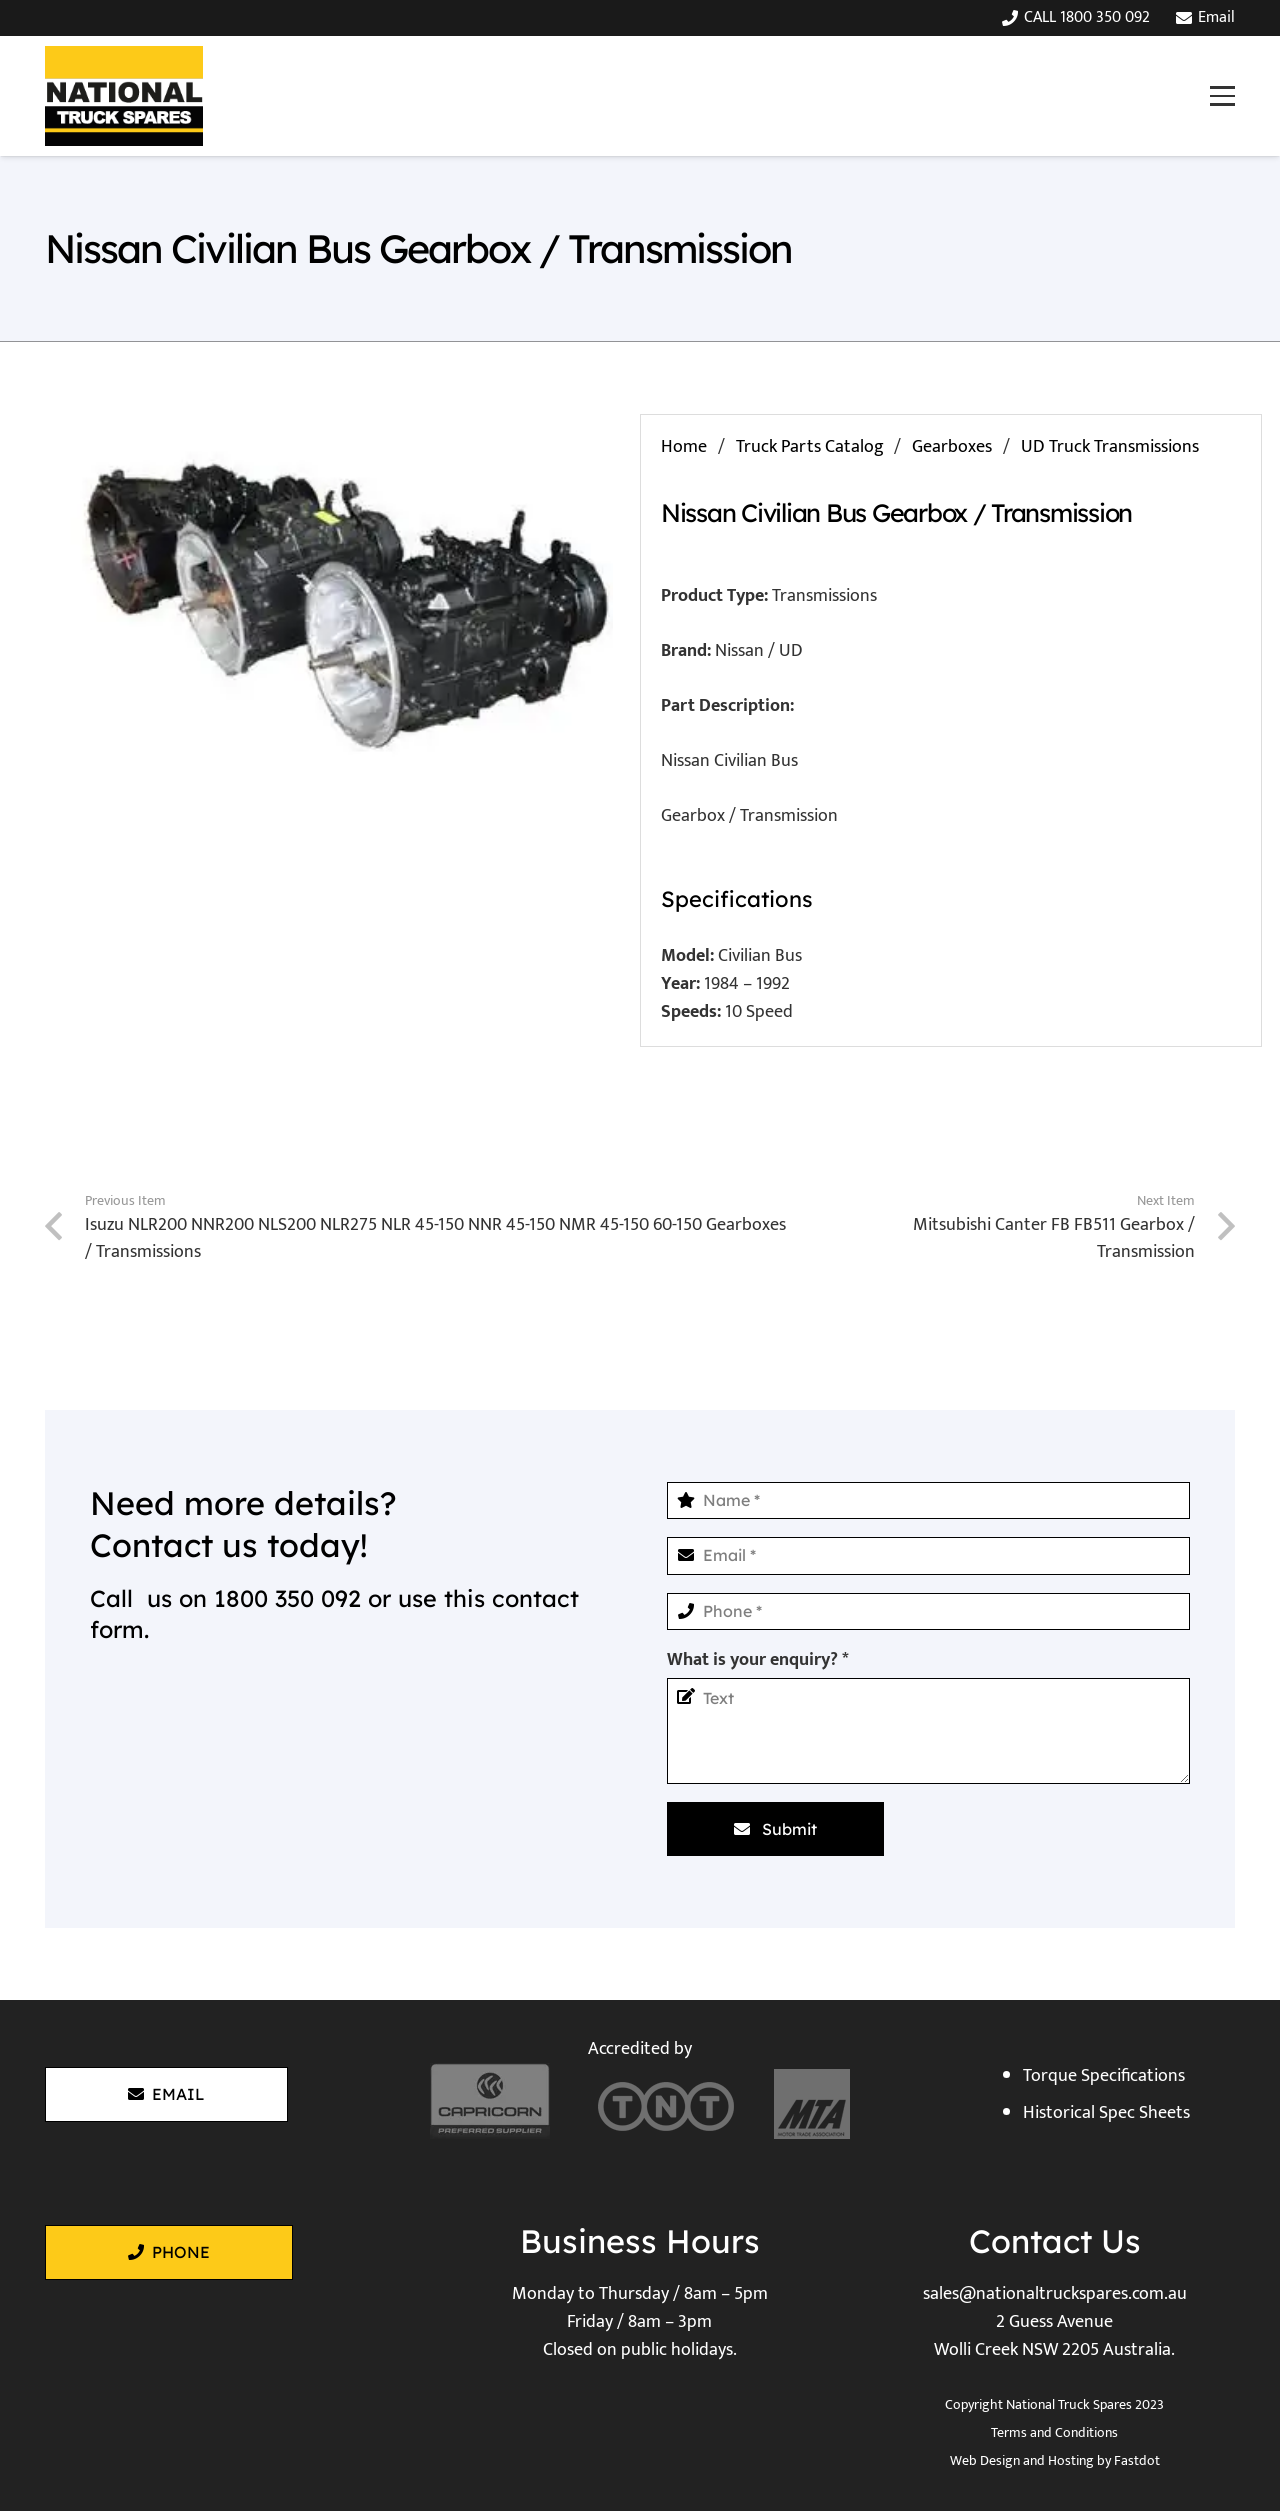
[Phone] (928, 1611)
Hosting (1071, 2460)
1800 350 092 (287, 1598)
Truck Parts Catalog (810, 447)
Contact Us (1055, 2241)
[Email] (928, 1555)
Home (684, 447)
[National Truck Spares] (124, 96)
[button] (1222, 95)
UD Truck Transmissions (1110, 447)
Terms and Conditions (1054, 2432)
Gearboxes (952, 447)
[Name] (928, 1500)
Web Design (985, 2460)
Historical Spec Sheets (1106, 2113)
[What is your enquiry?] (928, 1731)
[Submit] (775, 1829)
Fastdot (1137, 2460)
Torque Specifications (1104, 2076)
